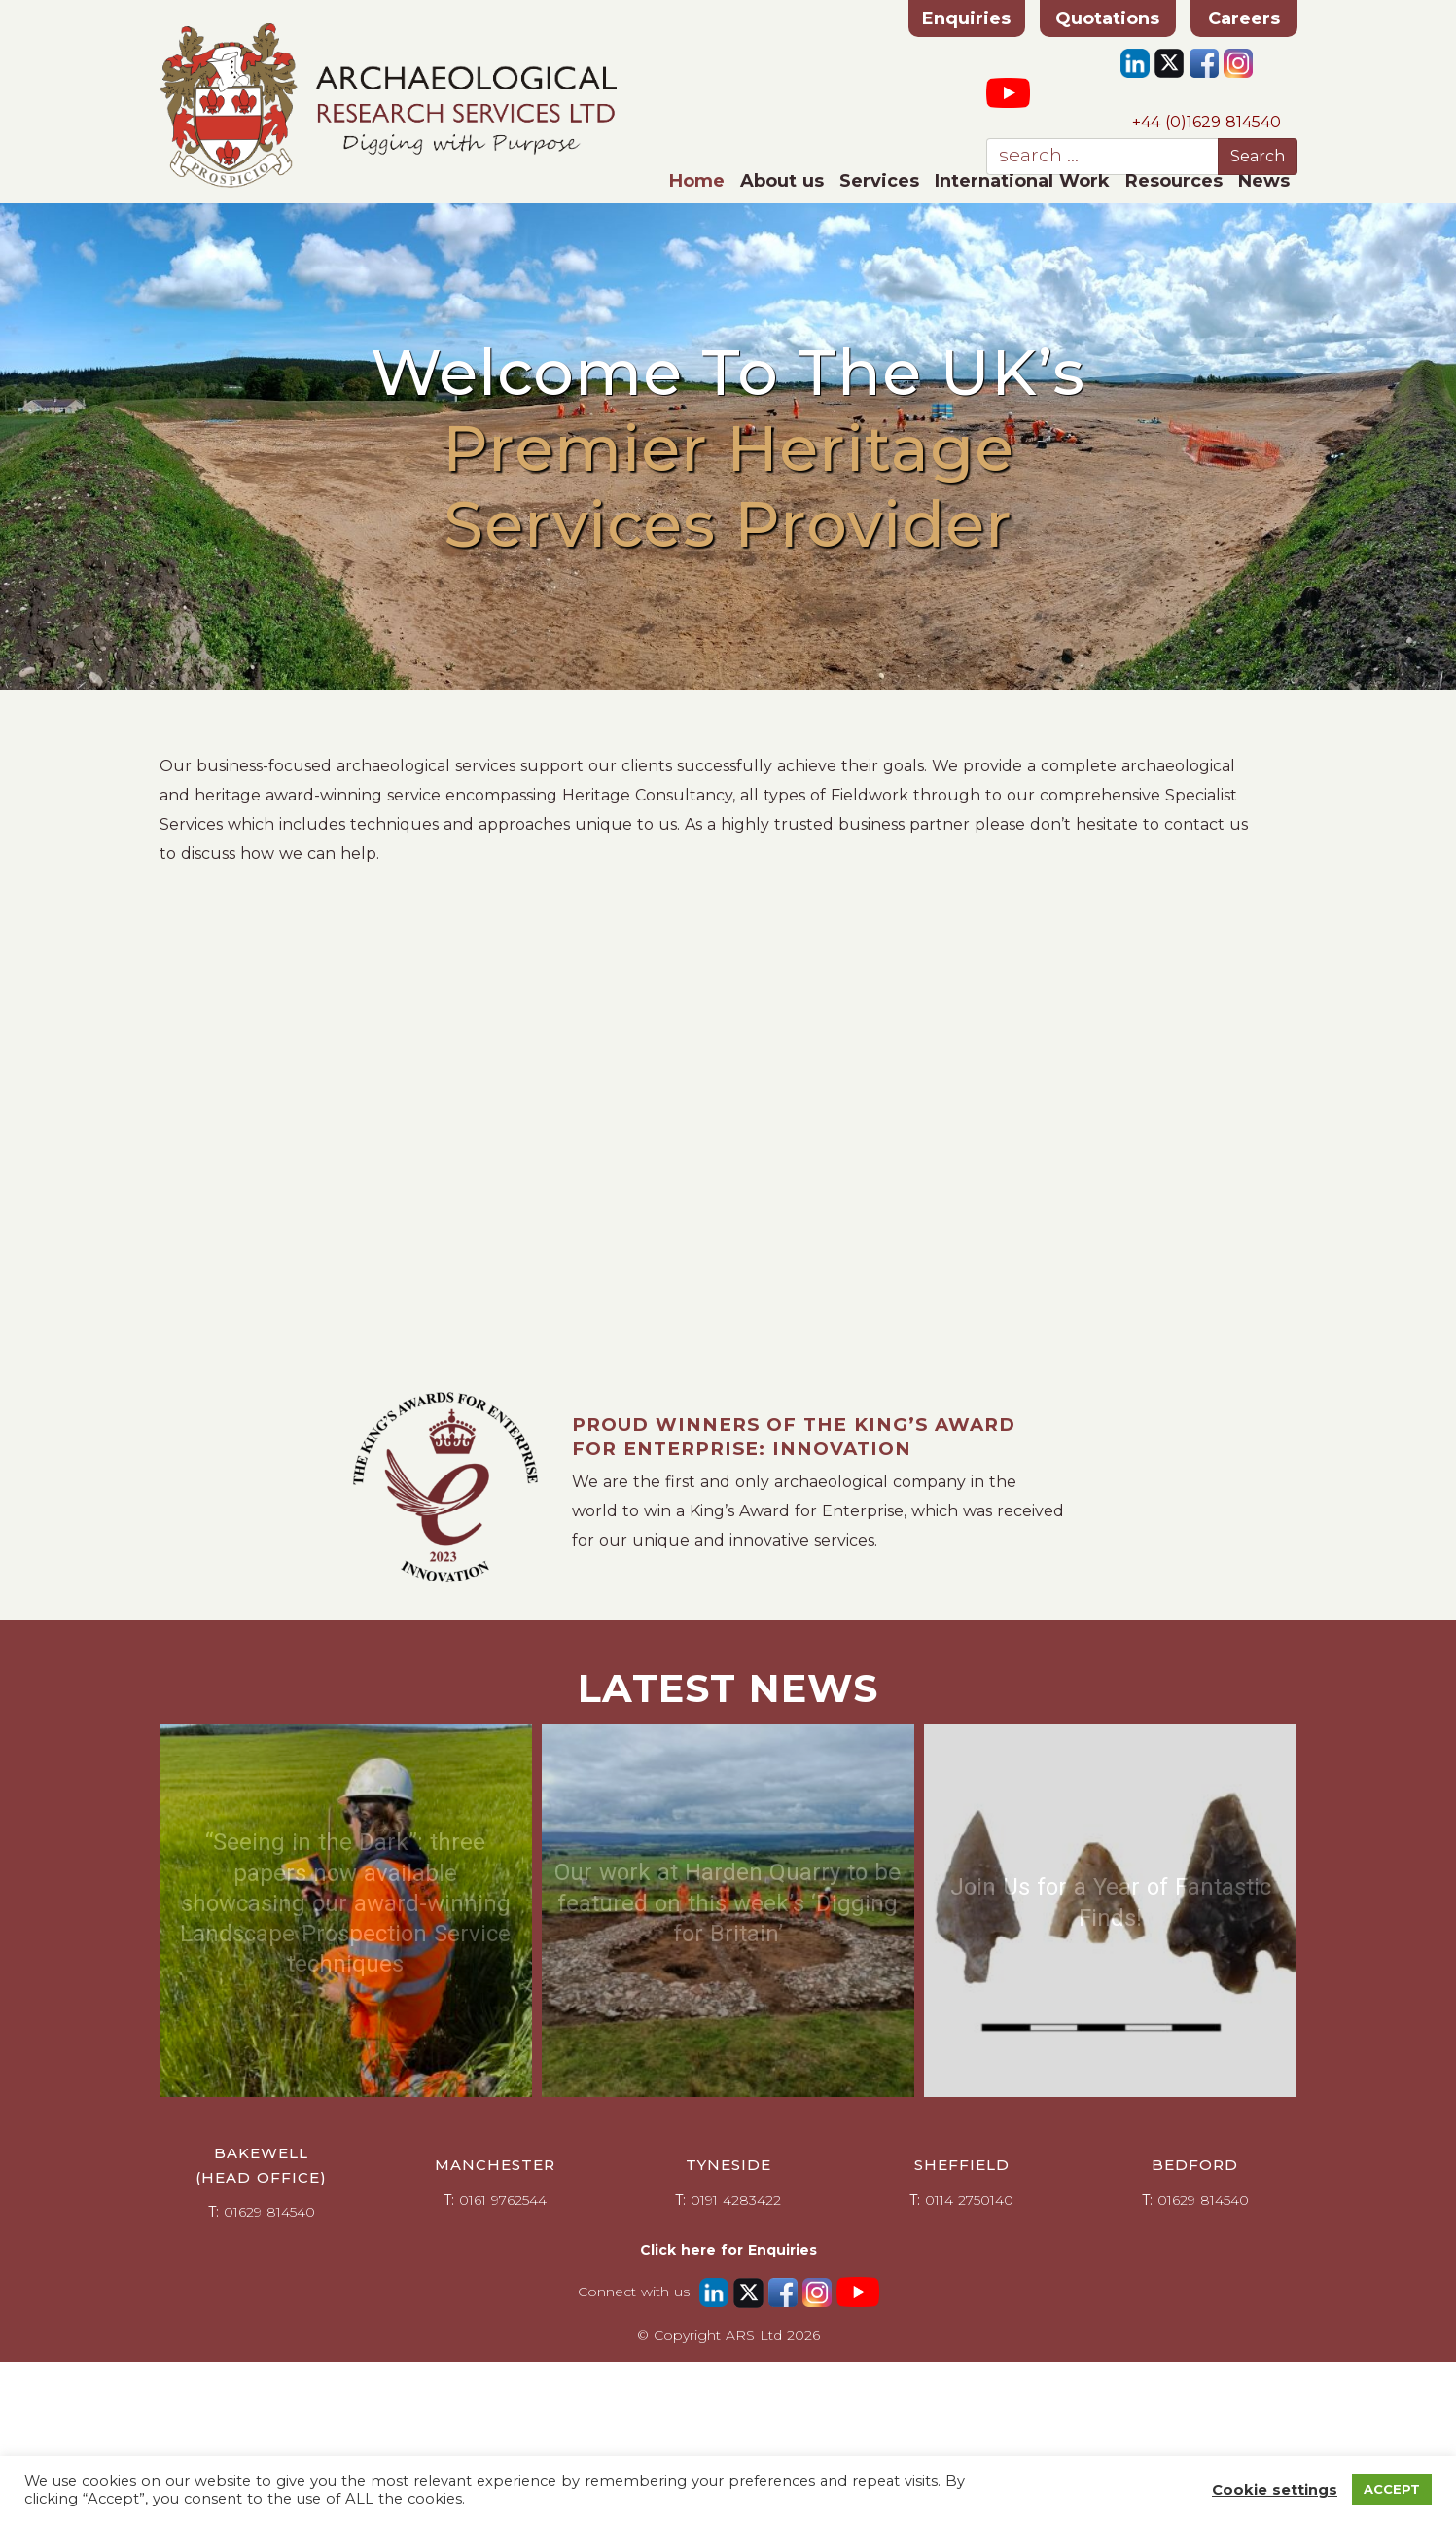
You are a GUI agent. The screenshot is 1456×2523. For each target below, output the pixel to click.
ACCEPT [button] (1392, 2489)
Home (697, 181)
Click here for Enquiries (728, 2249)
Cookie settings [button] (1274, 2490)
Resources (1174, 181)
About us (782, 181)
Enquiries (966, 18)
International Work (1022, 181)
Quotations (1107, 18)
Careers (1244, 18)
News (1264, 181)
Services (879, 181)
